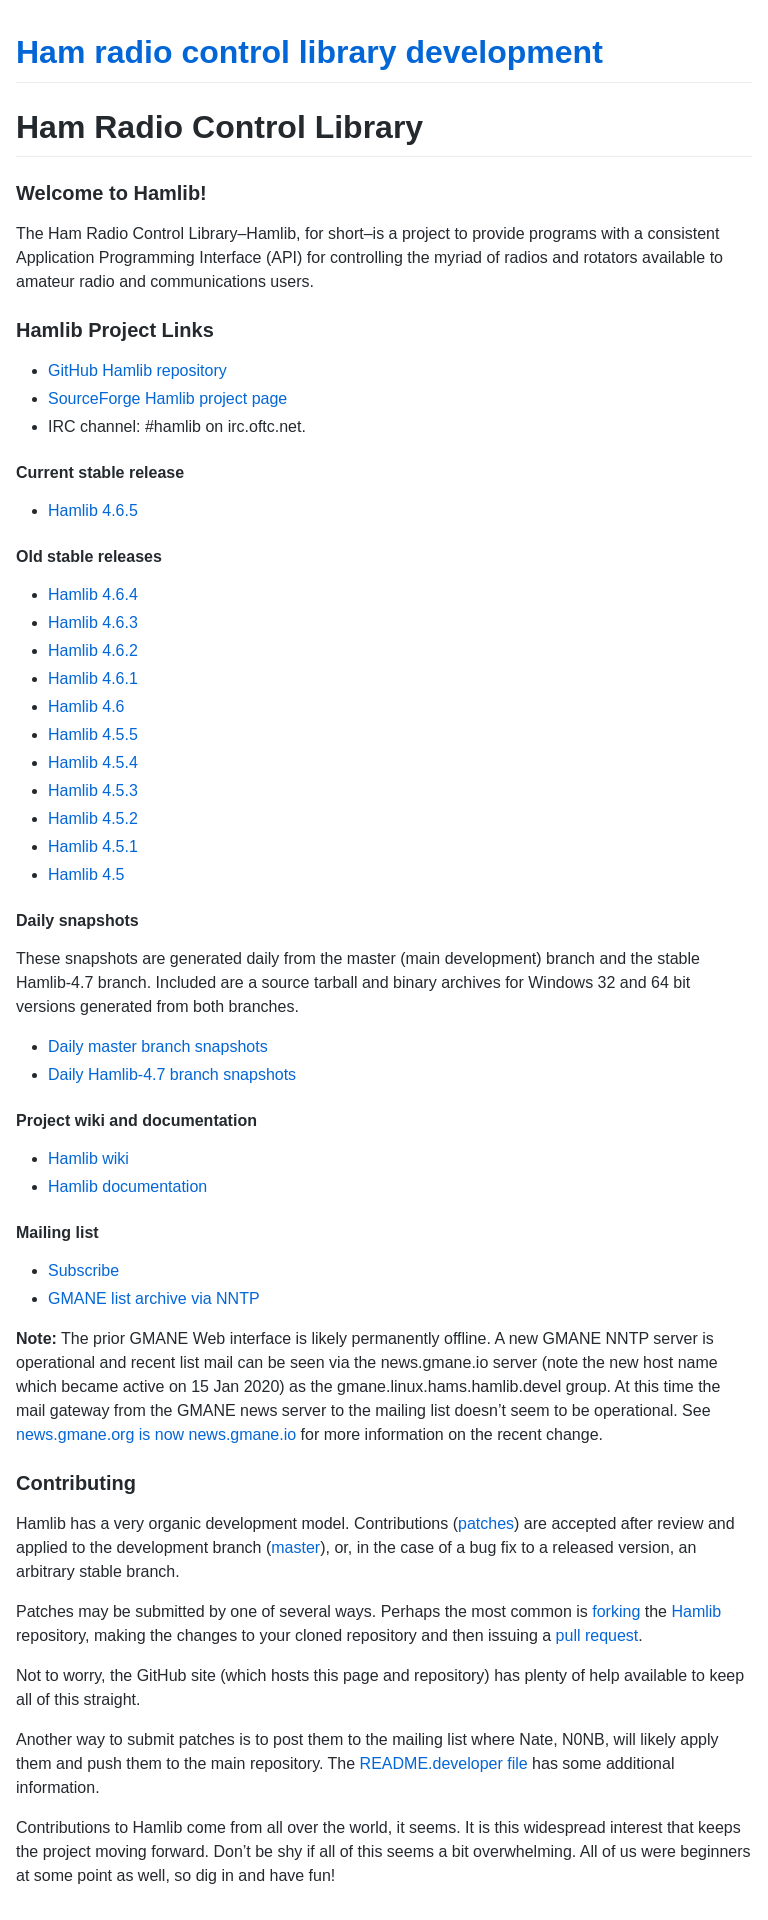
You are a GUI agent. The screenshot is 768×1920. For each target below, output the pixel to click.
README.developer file (444, 1763)
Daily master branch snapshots (158, 1046)
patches (486, 1523)
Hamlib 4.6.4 (93, 594)
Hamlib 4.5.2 (93, 818)
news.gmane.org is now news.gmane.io (156, 1434)
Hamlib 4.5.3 (93, 790)
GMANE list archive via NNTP (154, 1298)
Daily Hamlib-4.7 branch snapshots (172, 1074)
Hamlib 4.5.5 (93, 734)
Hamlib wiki (88, 1158)
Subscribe (83, 1270)
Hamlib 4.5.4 (93, 762)
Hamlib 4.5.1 (93, 846)
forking (616, 1611)
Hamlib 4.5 (86, 874)
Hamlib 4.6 (86, 706)
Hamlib (696, 1611)
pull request (597, 1635)
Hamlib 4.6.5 (93, 510)
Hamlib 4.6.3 (93, 622)
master (295, 1547)
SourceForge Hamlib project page (167, 398)
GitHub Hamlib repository (137, 370)
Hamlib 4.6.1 (93, 678)
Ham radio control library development (309, 52)
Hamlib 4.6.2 (93, 650)
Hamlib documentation (127, 1186)
